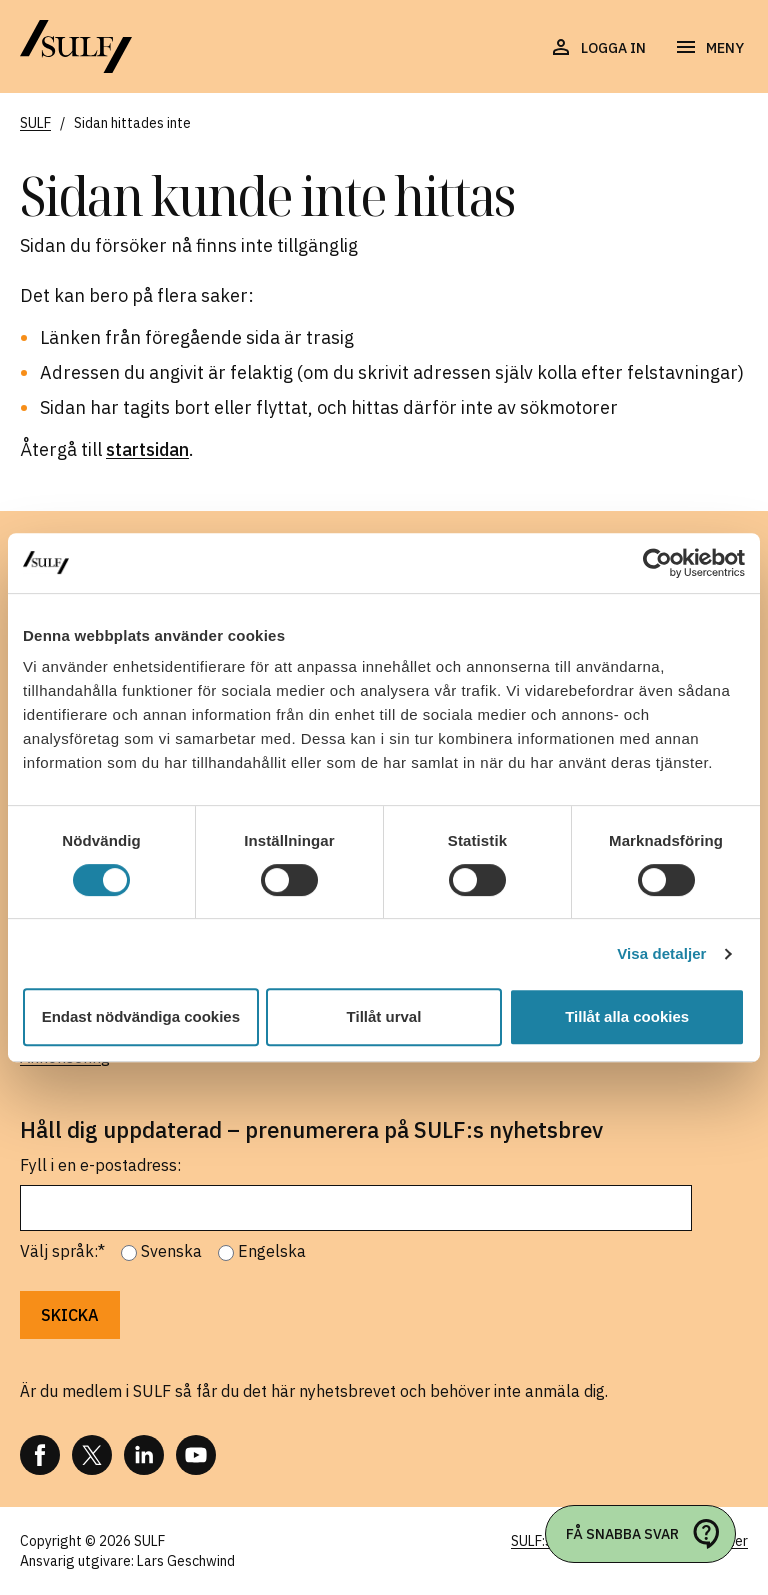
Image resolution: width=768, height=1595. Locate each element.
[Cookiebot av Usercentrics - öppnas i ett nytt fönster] (657, 563)
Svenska (171, 1251)
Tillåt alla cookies (627, 1016)
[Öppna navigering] (709, 48)
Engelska (272, 1251)
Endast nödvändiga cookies (141, 1016)
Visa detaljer (661, 953)
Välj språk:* (62, 1251)
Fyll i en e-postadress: (100, 1165)
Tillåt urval (384, 1016)
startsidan (147, 449)
